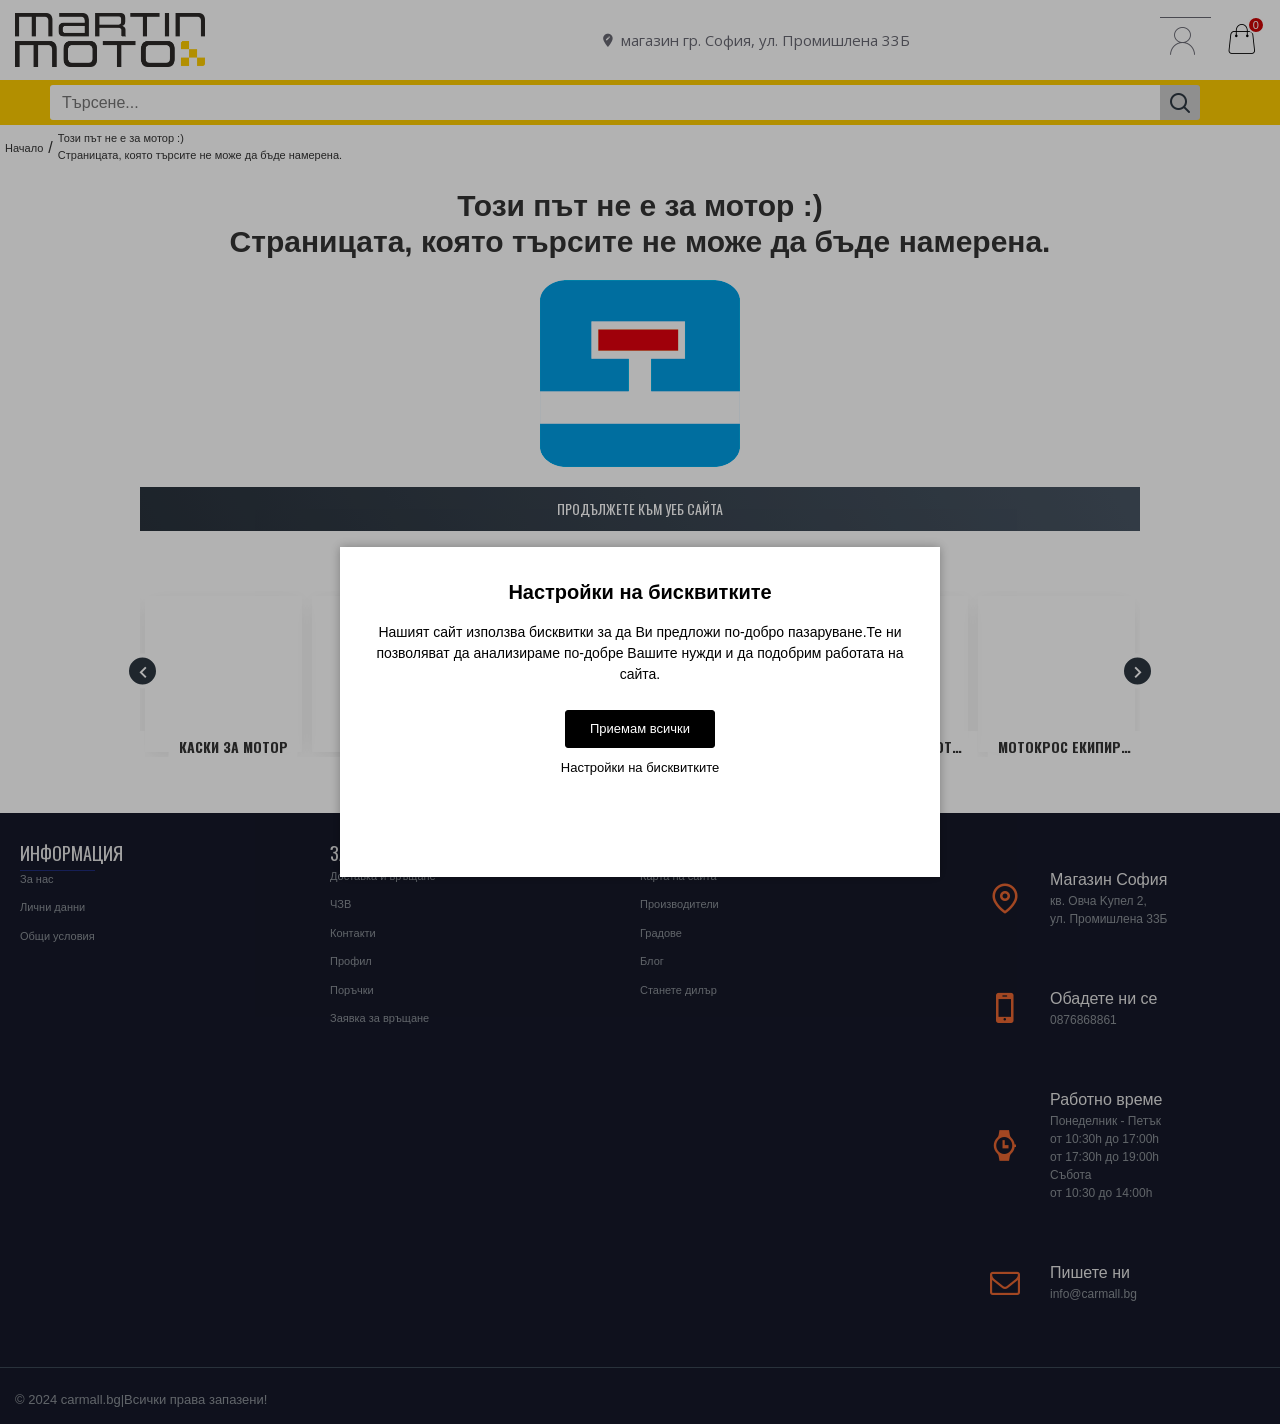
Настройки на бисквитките (640, 767)
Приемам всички (640, 728)
